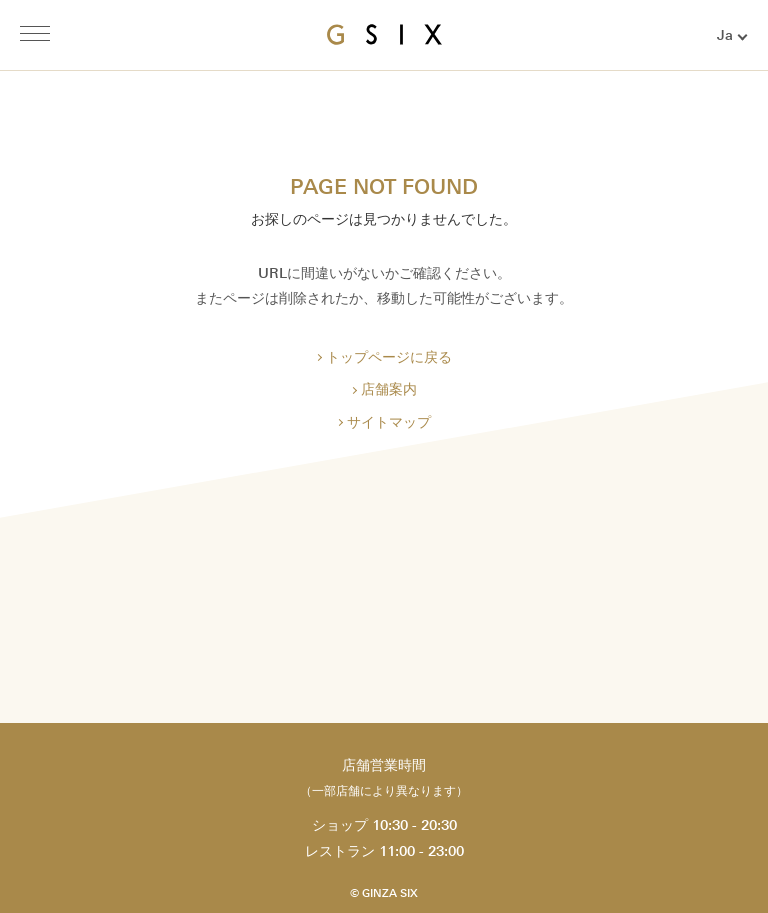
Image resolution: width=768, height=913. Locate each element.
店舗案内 (389, 389)
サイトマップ (389, 422)
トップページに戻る (389, 357)
